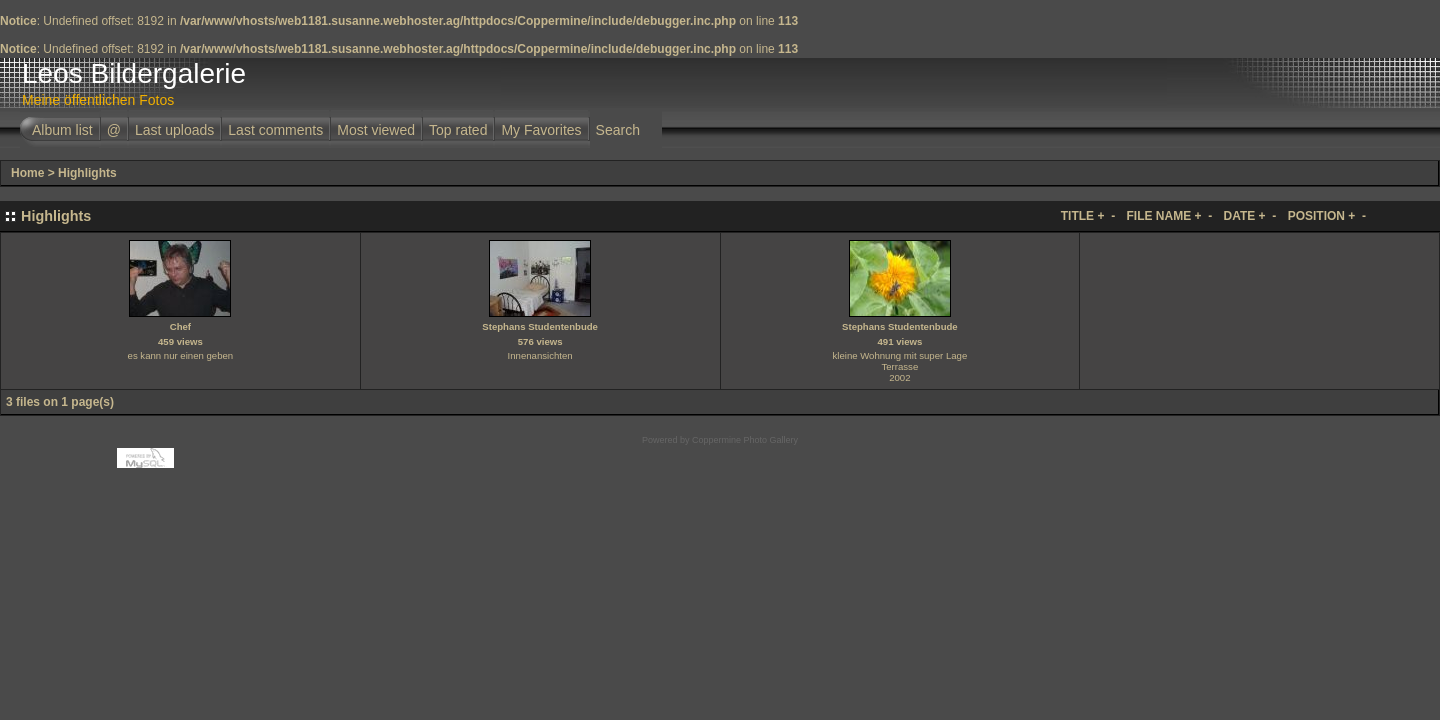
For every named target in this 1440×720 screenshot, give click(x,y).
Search (618, 130)
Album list (62, 130)
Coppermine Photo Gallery (745, 440)
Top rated (458, 130)
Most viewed (376, 130)
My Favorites (541, 130)
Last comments (275, 130)
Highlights (87, 173)
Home (27, 173)
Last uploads (174, 130)
